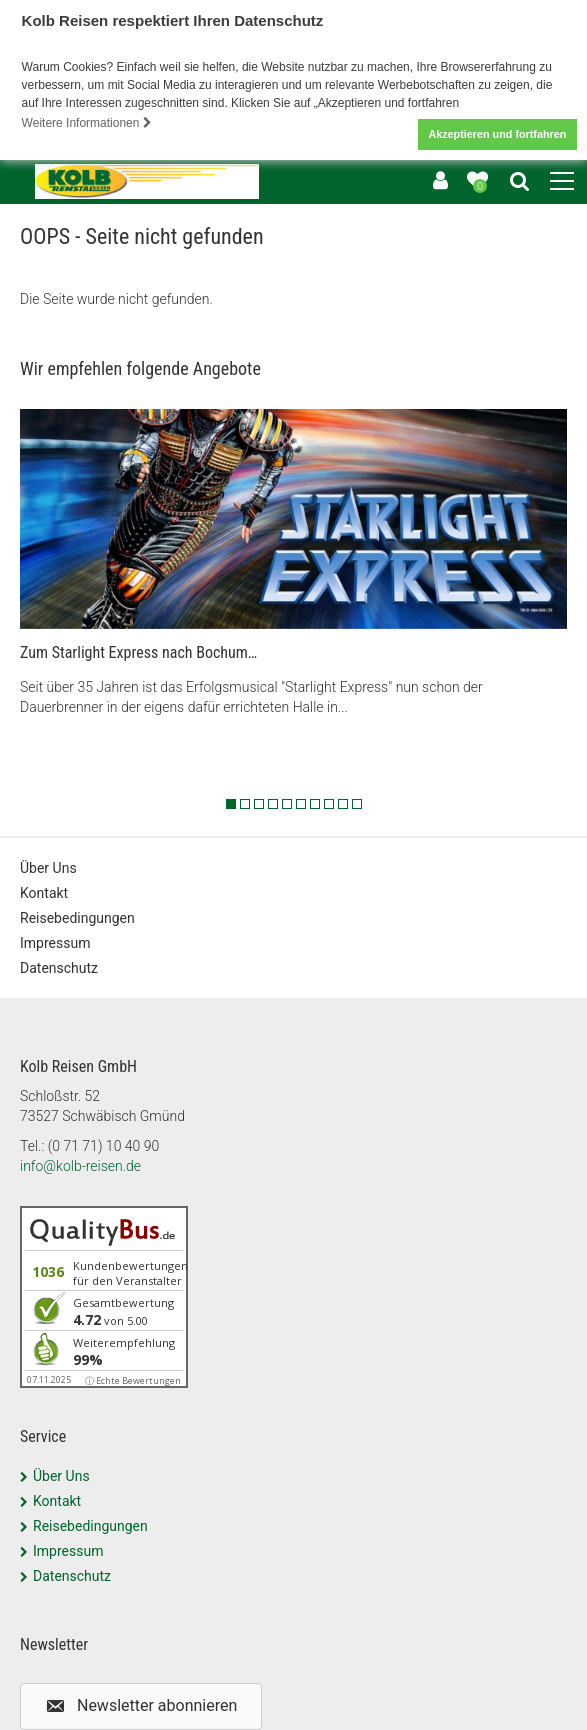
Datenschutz (59, 965)
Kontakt (44, 890)
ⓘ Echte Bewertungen (133, 1376)
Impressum (55, 940)
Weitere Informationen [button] (87, 123)
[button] (141, 1702)
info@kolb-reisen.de (80, 1162)
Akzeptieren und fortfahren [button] (497, 134)
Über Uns (48, 865)
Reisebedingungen (77, 915)
